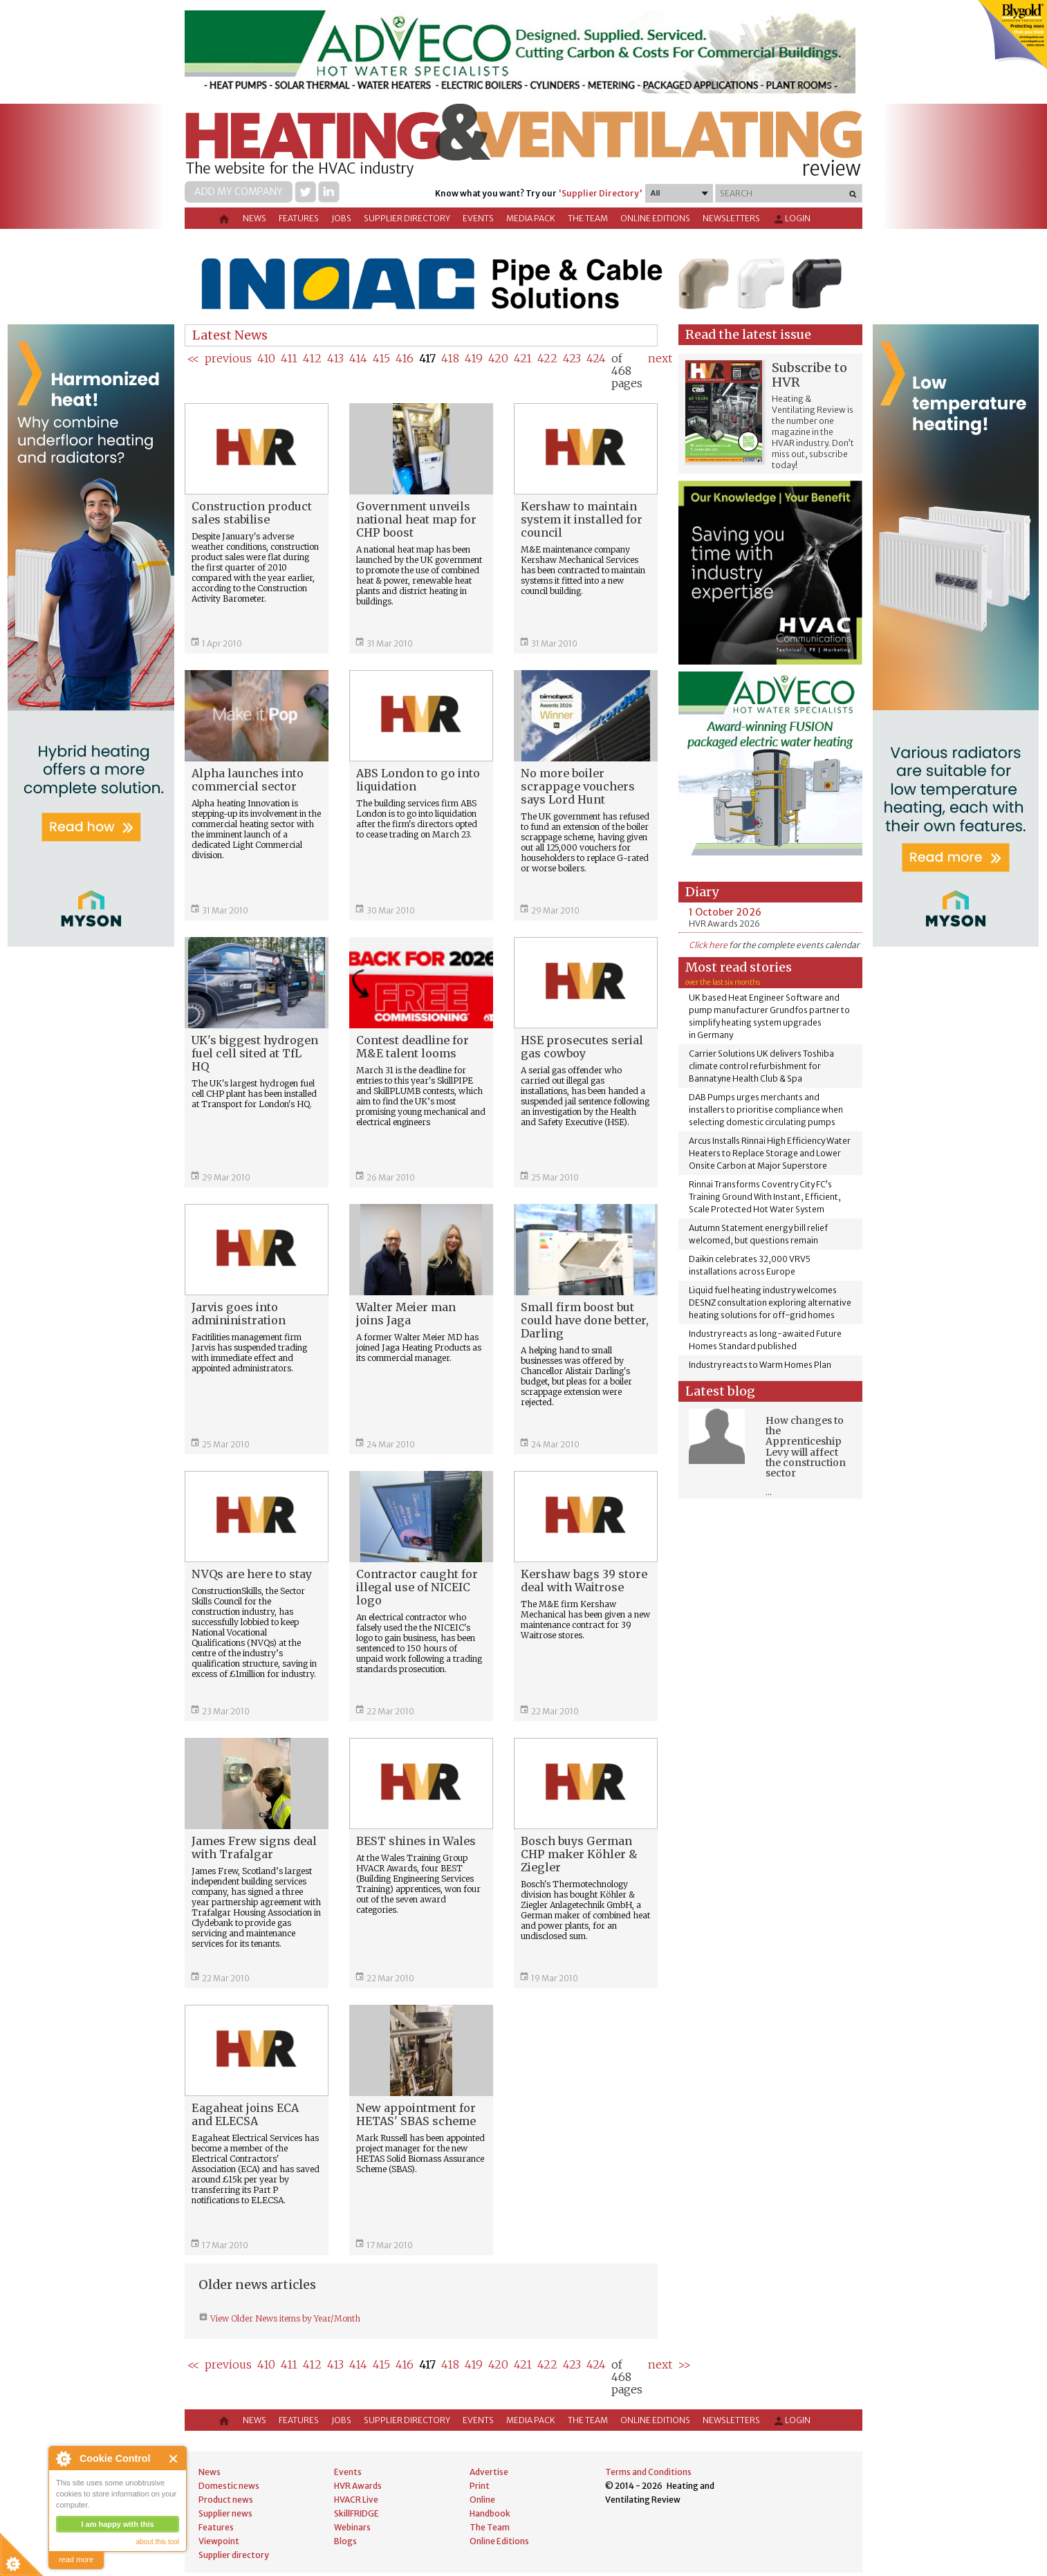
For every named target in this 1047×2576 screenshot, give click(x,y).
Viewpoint (218, 2541)
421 (523, 358)
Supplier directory (407, 218)
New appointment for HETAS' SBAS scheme (416, 2114)
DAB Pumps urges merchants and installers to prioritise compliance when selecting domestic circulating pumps (766, 1109)
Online (482, 2499)
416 (405, 358)
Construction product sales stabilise (252, 512)
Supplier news (225, 2513)
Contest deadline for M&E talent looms (412, 1046)
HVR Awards (358, 2486)
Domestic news (228, 2486)
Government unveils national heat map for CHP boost (416, 519)
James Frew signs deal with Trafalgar (254, 1847)
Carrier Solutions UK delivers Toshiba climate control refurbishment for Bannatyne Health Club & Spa (761, 1066)
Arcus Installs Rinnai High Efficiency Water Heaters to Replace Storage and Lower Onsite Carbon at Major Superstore (770, 1153)
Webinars (352, 2527)
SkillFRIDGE (356, 2513)
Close (173, 2458)
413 (335, 358)
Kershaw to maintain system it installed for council (581, 519)
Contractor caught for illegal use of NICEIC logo (417, 1587)
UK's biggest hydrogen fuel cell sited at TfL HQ (255, 1053)
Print (480, 2486)
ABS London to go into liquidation (418, 779)
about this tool (157, 2542)
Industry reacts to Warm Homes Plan (760, 1365)
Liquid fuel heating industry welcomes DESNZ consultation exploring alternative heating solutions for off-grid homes (770, 1302)
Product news (225, 2499)
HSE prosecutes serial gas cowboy (582, 1046)
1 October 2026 (725, 912)
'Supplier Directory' (600, 193)
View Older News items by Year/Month (284, 2318)
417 (427, 358)
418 (450, 358)
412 (312, 358)
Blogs (345, 2541)
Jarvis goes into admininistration (239, 1313)
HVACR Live (356, 2499)
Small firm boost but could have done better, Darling (585, 1320)
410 (266, 358)
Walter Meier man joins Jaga (406, 1313)
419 (474, 358)
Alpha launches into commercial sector (248, 779)
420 (498, 358)
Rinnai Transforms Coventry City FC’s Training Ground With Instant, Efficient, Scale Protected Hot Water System (765, 1196)
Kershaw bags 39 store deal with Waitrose (584, 1580)
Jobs (341, 218)
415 (381, 358)
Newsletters (731, 218)
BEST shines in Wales (416, 1841)
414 (358, 358)
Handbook (490, 2513)
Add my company (238, 191)
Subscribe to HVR (809, 375)
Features (299, 218)
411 (289, 358)
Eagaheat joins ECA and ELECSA (245, 2114)
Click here (708, 945)
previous (228, 358)
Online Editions (655, 218)
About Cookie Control (63, 2458)
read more (76, 2559)
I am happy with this (117, 2524)
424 (596, 358)
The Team (588, 218)
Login (791, 219)
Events (478, 218)
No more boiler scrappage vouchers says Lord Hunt (578, 786)
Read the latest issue (748, 334)
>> (684, 2364)
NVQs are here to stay (252, 1574)
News (254, 218)
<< (193, 358)
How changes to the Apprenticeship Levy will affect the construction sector (806, 1447)
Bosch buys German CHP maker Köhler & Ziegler (579, 1854)
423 (572, 358)
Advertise (489, 2472)
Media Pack (530, 218)
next (660, 358)
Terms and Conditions (648, 2472)
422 (547, 358)
